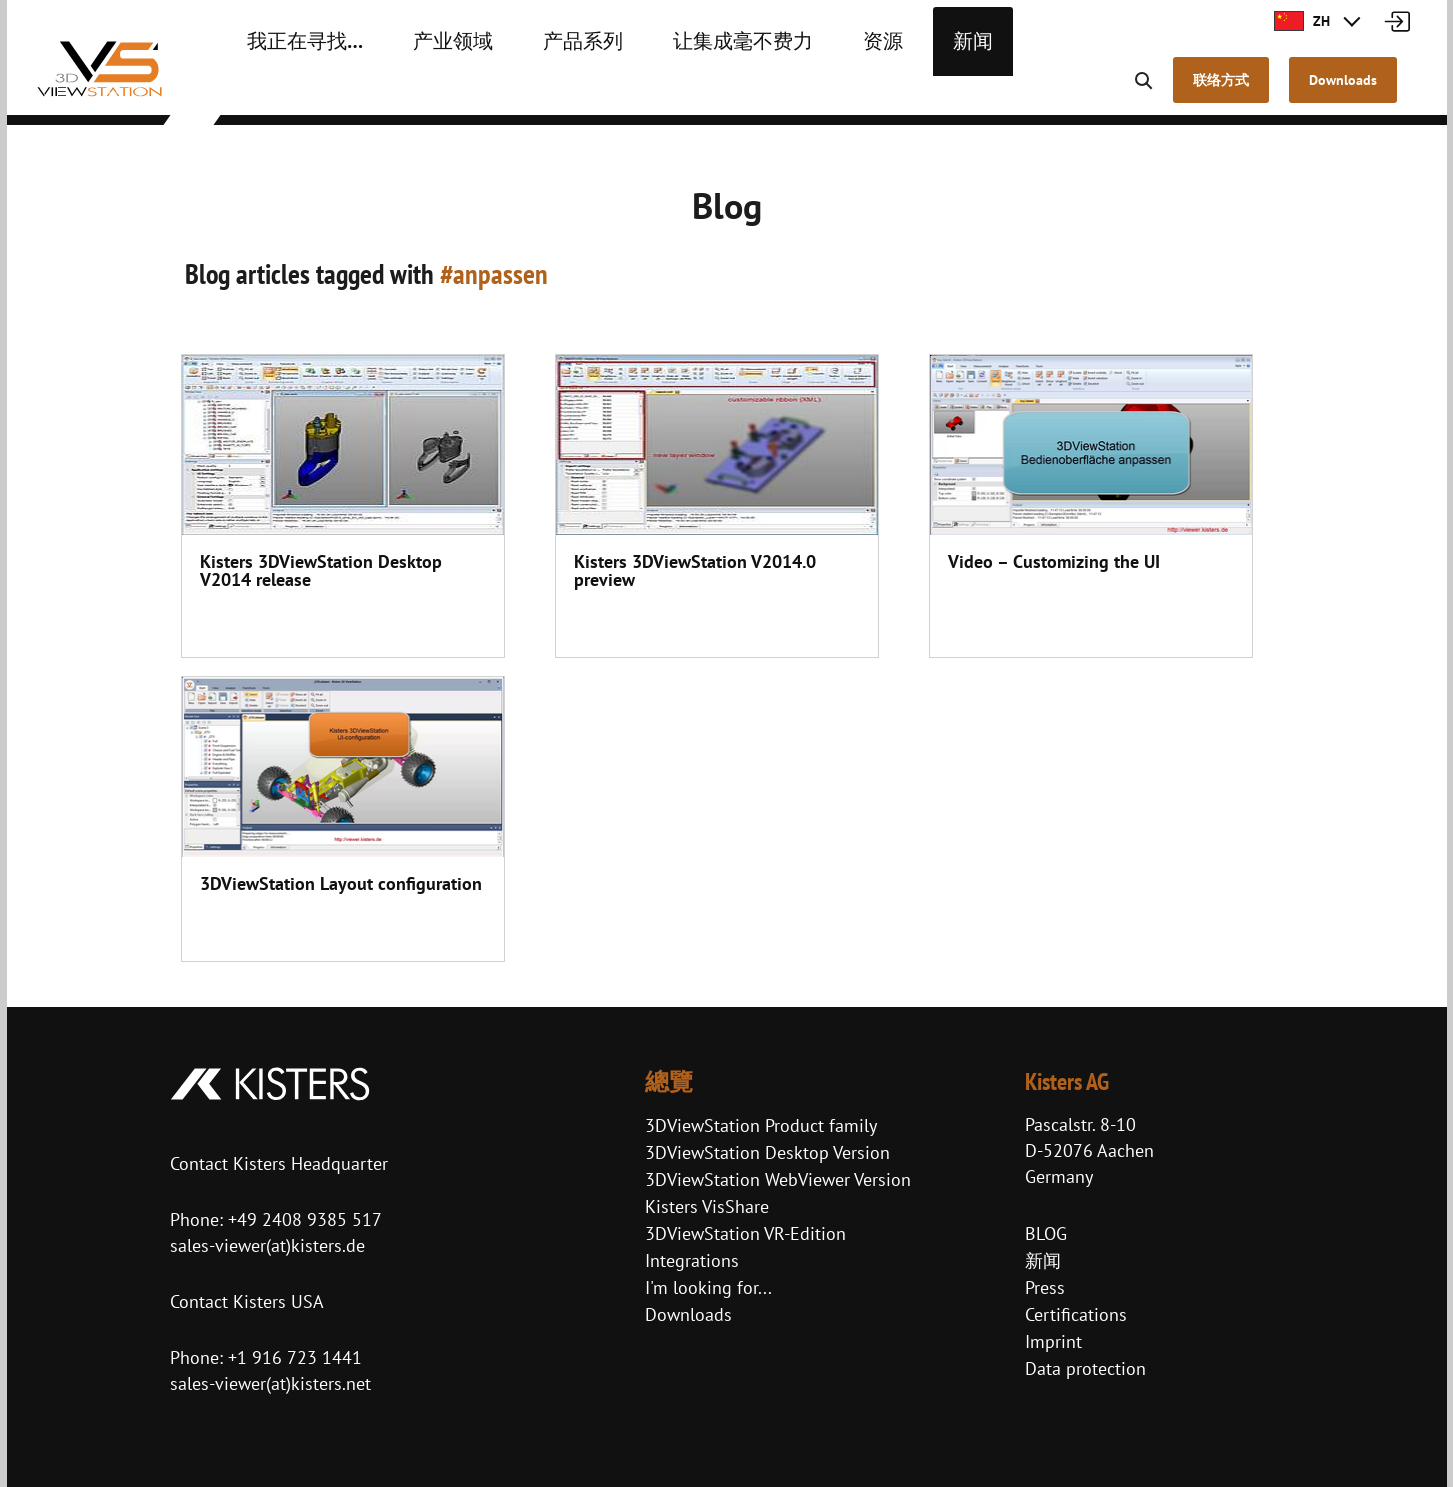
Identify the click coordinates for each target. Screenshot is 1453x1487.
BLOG (1046, 1233)
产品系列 (536, 90)
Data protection (1085, 1368)
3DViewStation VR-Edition (745, 1233)
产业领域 (422, 90)
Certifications (1076, 1314)
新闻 (878, 90)
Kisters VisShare (707, 1206)
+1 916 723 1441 (295, 1357)
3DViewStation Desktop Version (767, 1152)
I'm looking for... (708, 1287)
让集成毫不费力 (674, 90)
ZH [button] (1302, 21)
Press (1045, 1287)
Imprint (1053, 1341)
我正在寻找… (293, 90)
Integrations (692, 1260)
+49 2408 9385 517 (302, 1219)
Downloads (688, 1314)
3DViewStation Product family (761, 1125)
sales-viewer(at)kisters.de (267, 1245)
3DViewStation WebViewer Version (778, 1179)
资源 (796, 90)
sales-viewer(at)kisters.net (270, 1383)
